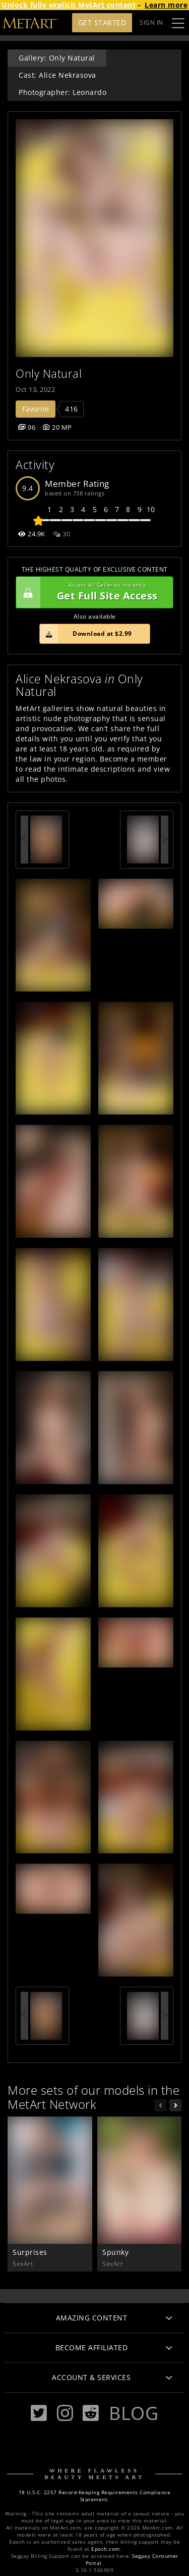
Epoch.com (105, 2549)
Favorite (35, 409)
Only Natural (49, 373)
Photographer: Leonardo (62, 92)
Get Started (102, 22)
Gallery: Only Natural (57, 58)
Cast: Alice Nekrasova (57, 75)
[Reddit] (91, 2413)
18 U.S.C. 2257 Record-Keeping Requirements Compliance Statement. (95, 2496)
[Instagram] (65, 2413)
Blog (133, 2413)
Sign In (151, 22)
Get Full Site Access (92, 592)
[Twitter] (39, 2413)
